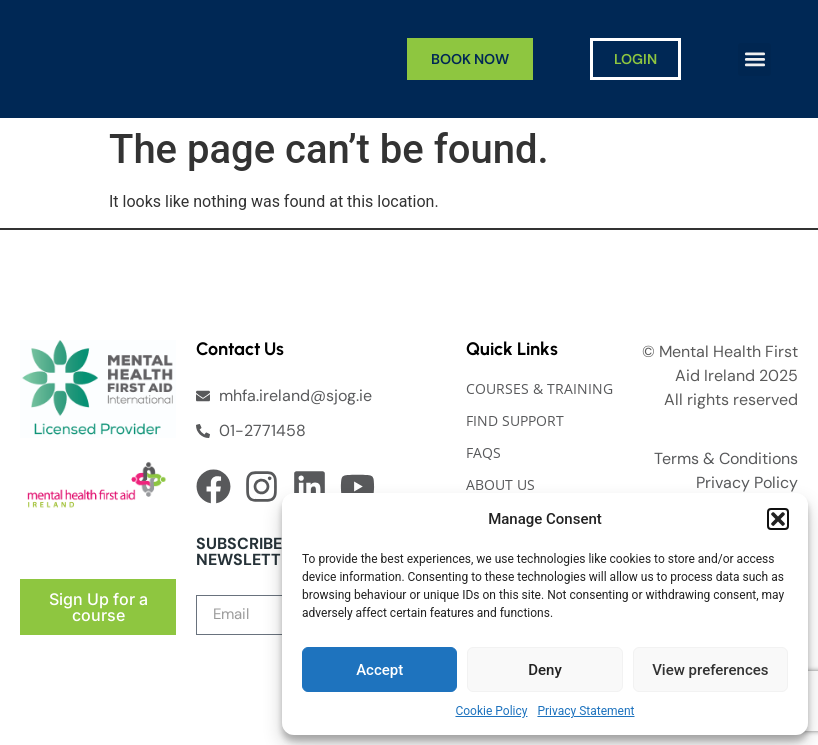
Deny (545, 670)
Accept (379, 670)
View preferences (710, 670)
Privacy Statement (585, 711)
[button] (778, 519)
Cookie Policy (491, 711)
